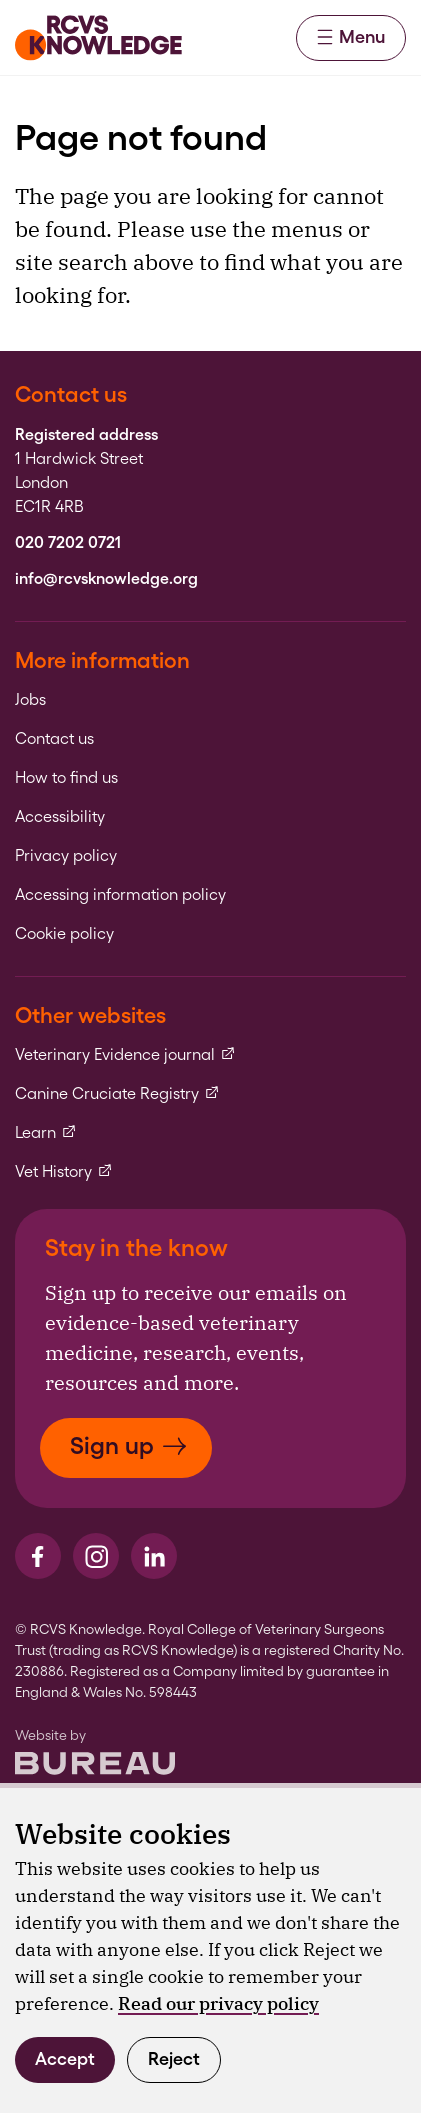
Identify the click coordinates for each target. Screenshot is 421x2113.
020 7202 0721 (68, 543)
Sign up (128, 1445)
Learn (46, 1133)
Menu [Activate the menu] (351, 36)
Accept (65, 2058)
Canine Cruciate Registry (117, 1094)
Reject (174, 2058)
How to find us (66, 778)
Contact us (54, 739)
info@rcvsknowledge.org (106, 579)
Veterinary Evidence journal (125, 1055)
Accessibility (60, 817)
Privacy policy (66, 856)
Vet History (64, 1172)
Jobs (30, 700)
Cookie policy (64, 934)
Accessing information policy (120, 895)
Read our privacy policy (218, 2003)
